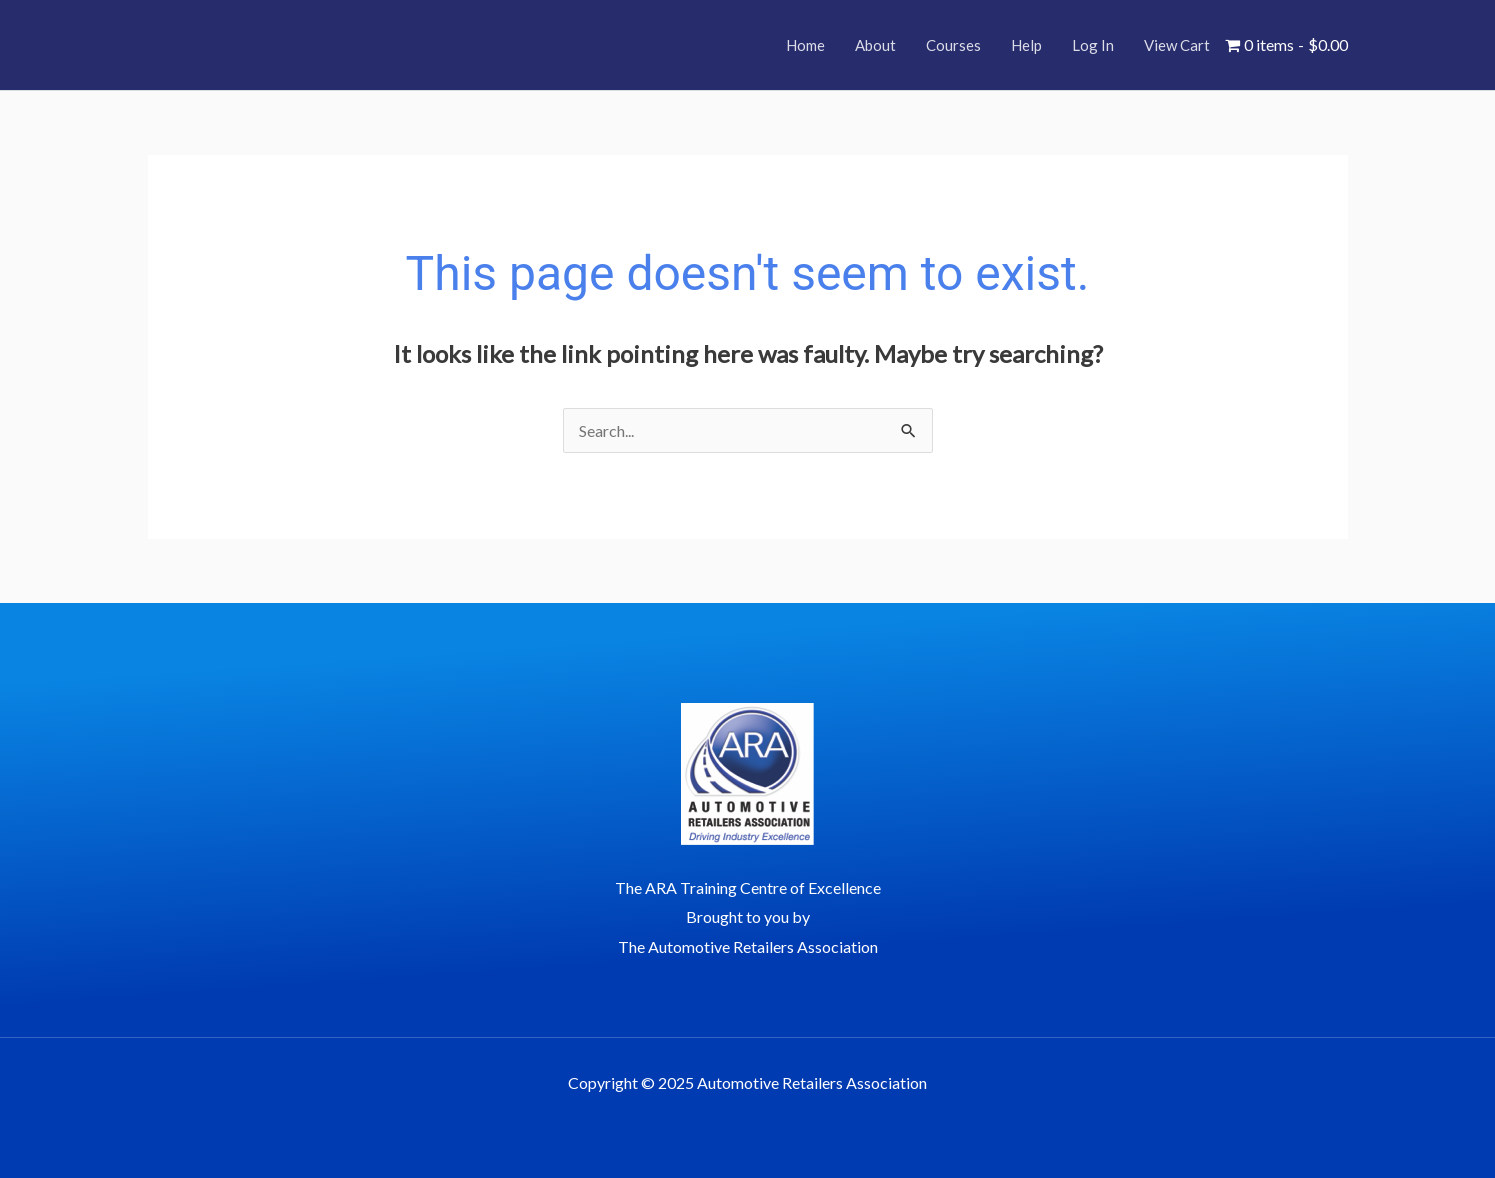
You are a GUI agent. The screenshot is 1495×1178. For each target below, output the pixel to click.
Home (805, 45)
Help (1026, 45)
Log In (1093, 45)
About (875, 45)
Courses (953, 45)
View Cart (1177, 45)
